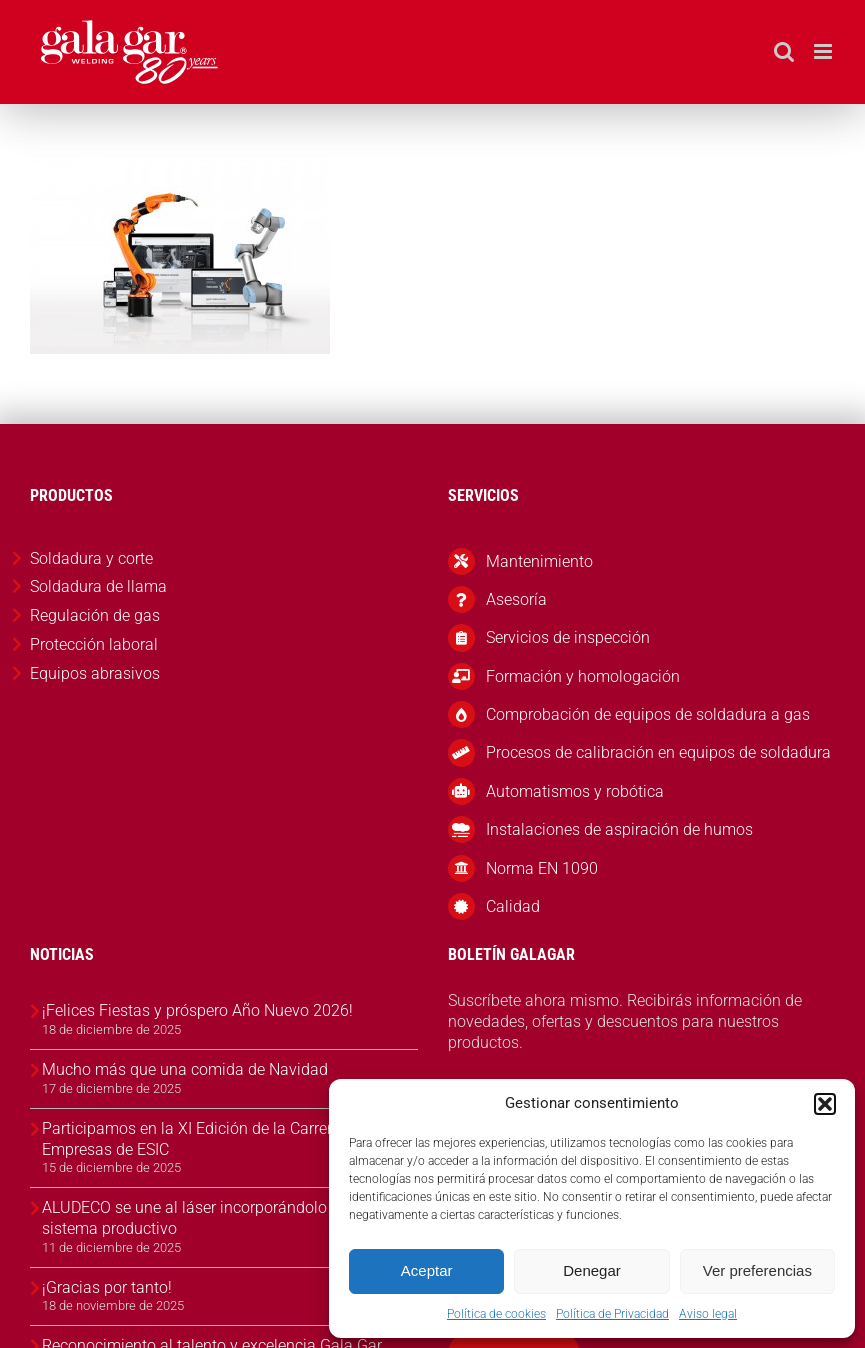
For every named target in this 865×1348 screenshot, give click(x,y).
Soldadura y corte (91, 558)
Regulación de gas (95, 615)
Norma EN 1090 (542, 868)
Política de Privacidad (612, 1314)
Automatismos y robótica (575, 791)
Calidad (513, 906)
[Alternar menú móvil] (824, 51)
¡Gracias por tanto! (107, 1287)
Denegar (592, 1270)
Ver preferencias (757, 1270)
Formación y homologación (583, 676)
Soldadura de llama (98, 586)
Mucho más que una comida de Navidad (185, 1069)
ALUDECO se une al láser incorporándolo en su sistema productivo (205, 1218)
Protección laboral (94, 644)
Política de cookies (496, 1314)
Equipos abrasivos (95, 673)
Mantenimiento (539, 561)
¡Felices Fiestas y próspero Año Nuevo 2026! (197, 1010)
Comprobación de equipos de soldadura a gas (648, 714)
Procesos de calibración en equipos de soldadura (658, 752)
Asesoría (516, 599)
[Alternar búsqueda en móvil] (784, 51)
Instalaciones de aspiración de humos (619, 829)
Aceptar (427, 1270)
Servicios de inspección (568, 637)
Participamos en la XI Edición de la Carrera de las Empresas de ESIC (214, 1139)
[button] (825, 1104)
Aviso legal (708, 1314)
